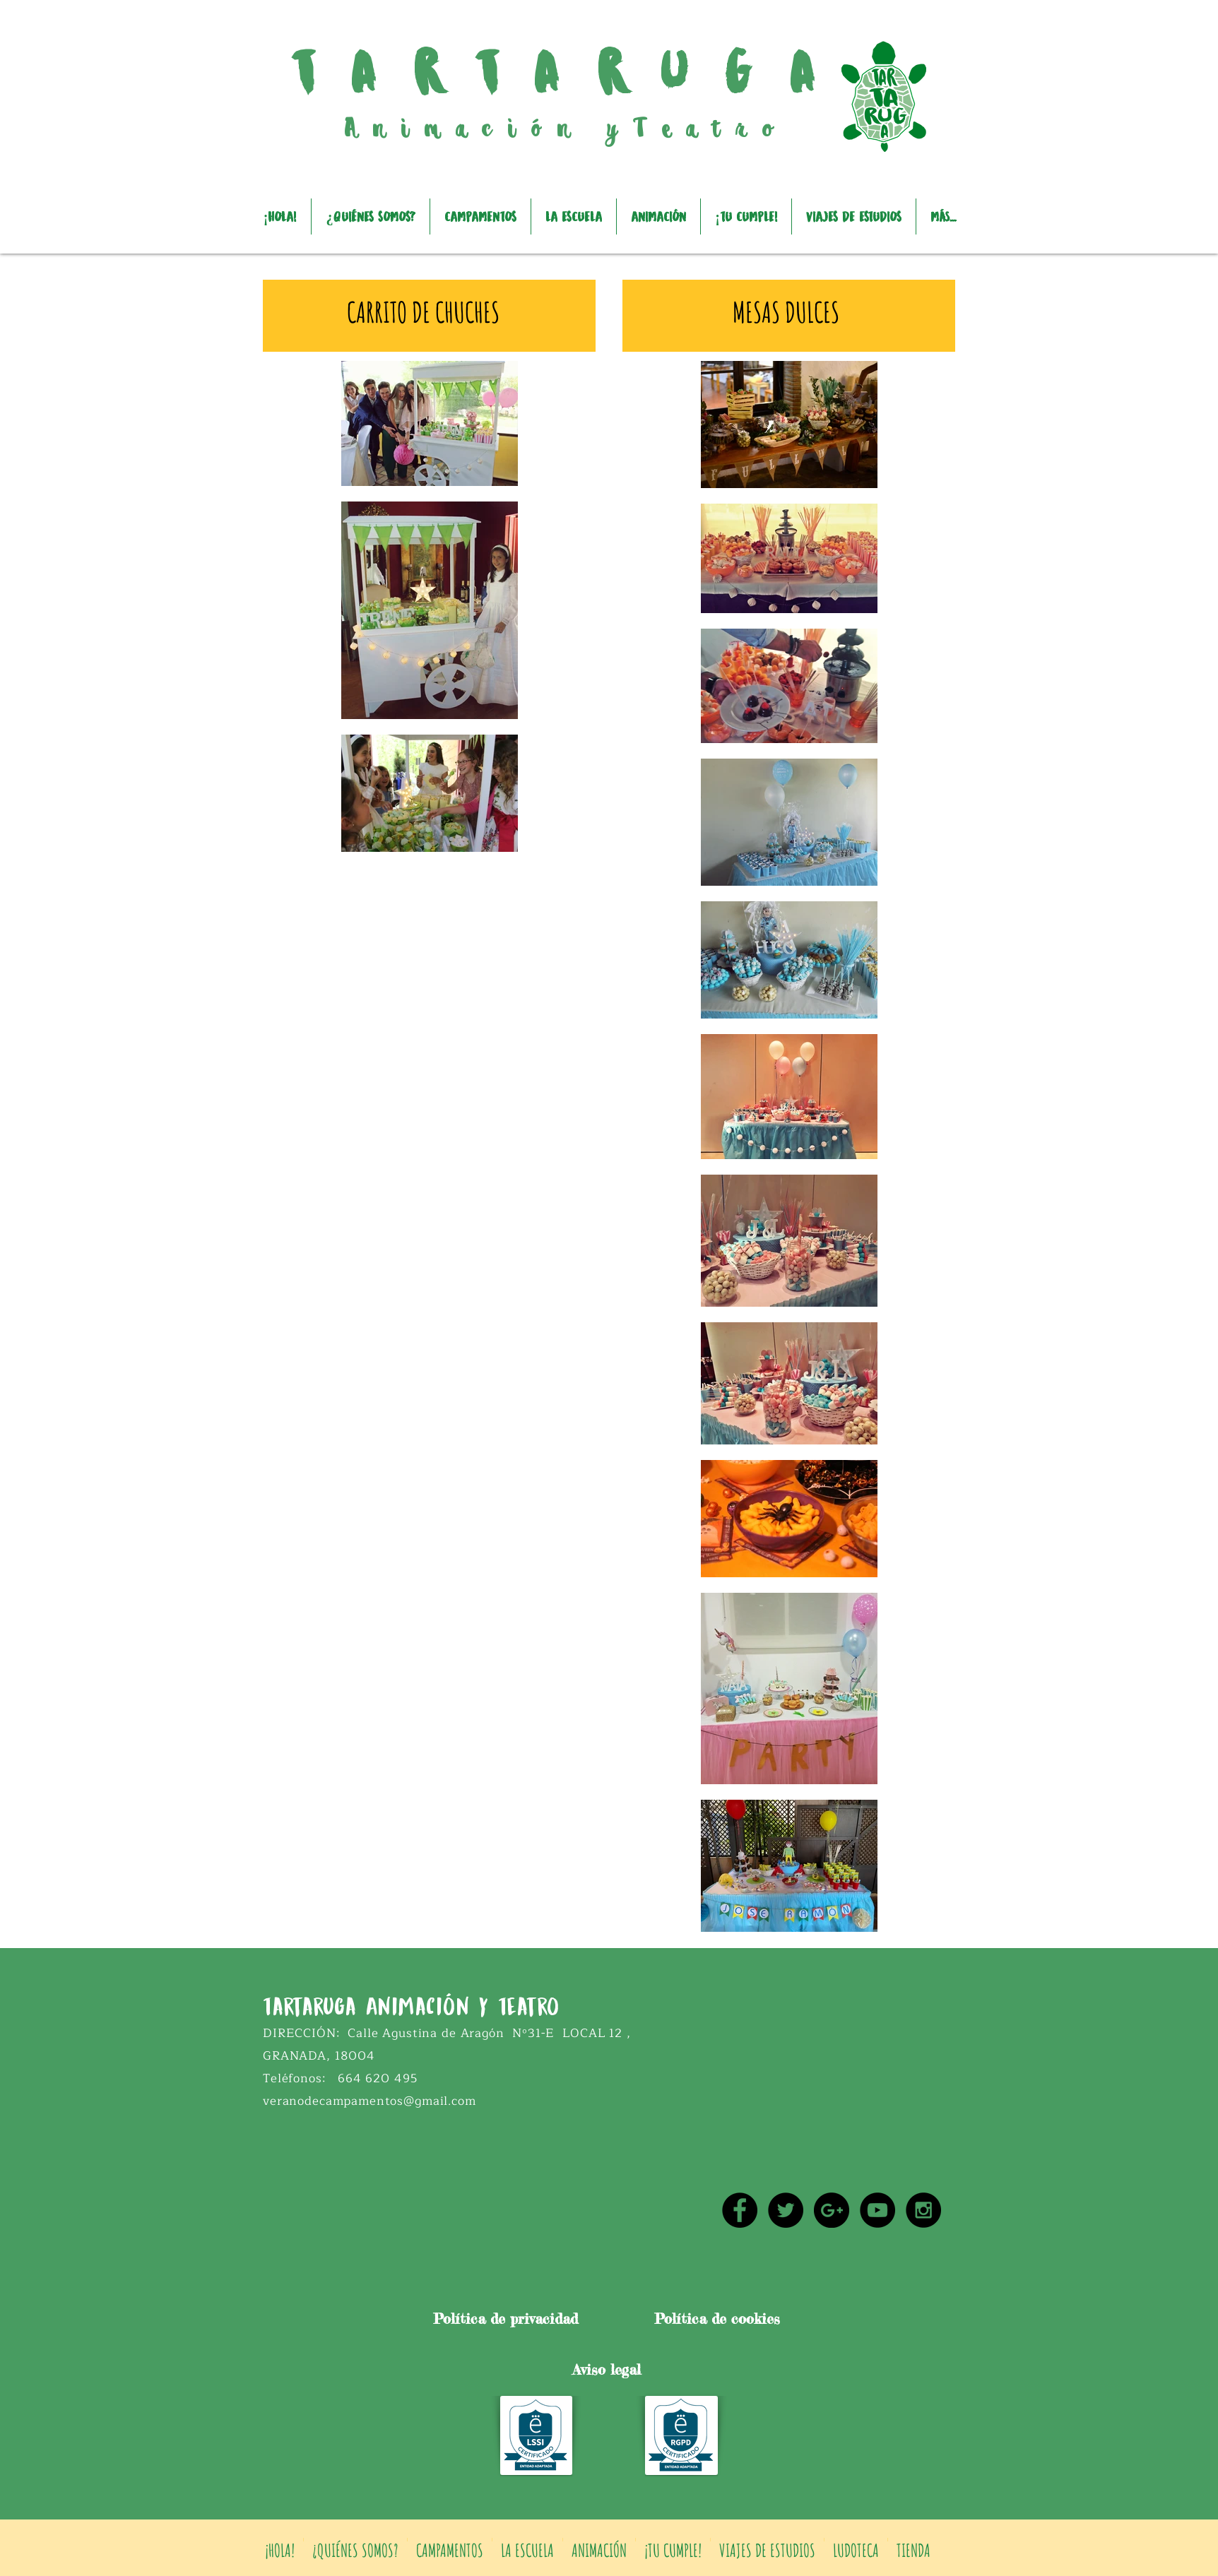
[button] (480, 216)
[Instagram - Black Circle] (923, 2210)
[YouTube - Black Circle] (877, 2210)
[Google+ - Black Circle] (831, 2210)
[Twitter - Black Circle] (785, 2210)
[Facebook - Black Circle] (739, 2210)
